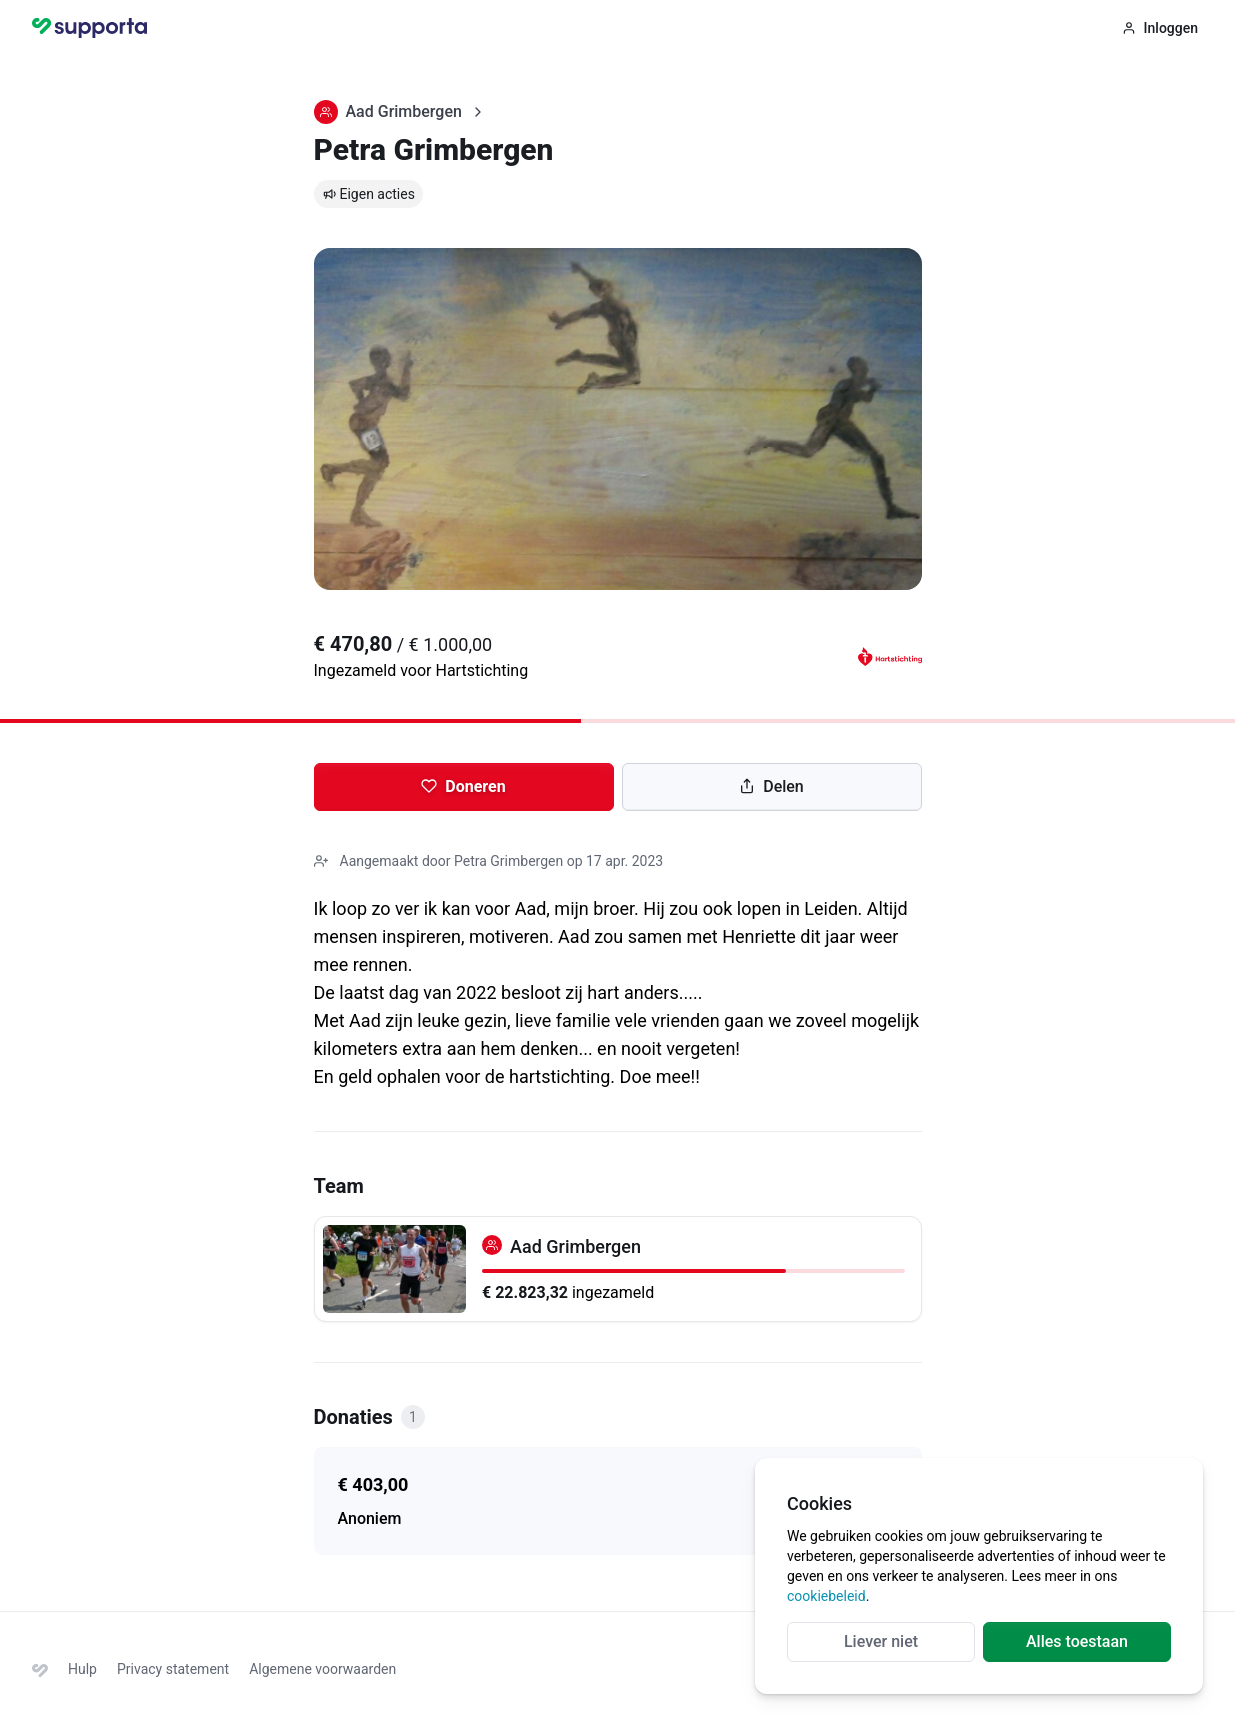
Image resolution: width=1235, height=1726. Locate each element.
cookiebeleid (826, 1596)
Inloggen (1160, 28)
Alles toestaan (1077, 1641)
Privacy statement (173, 1669)
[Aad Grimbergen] (618, 1269)
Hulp (82, 1669)
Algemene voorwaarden (322, 1669)
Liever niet (881, 1641)
